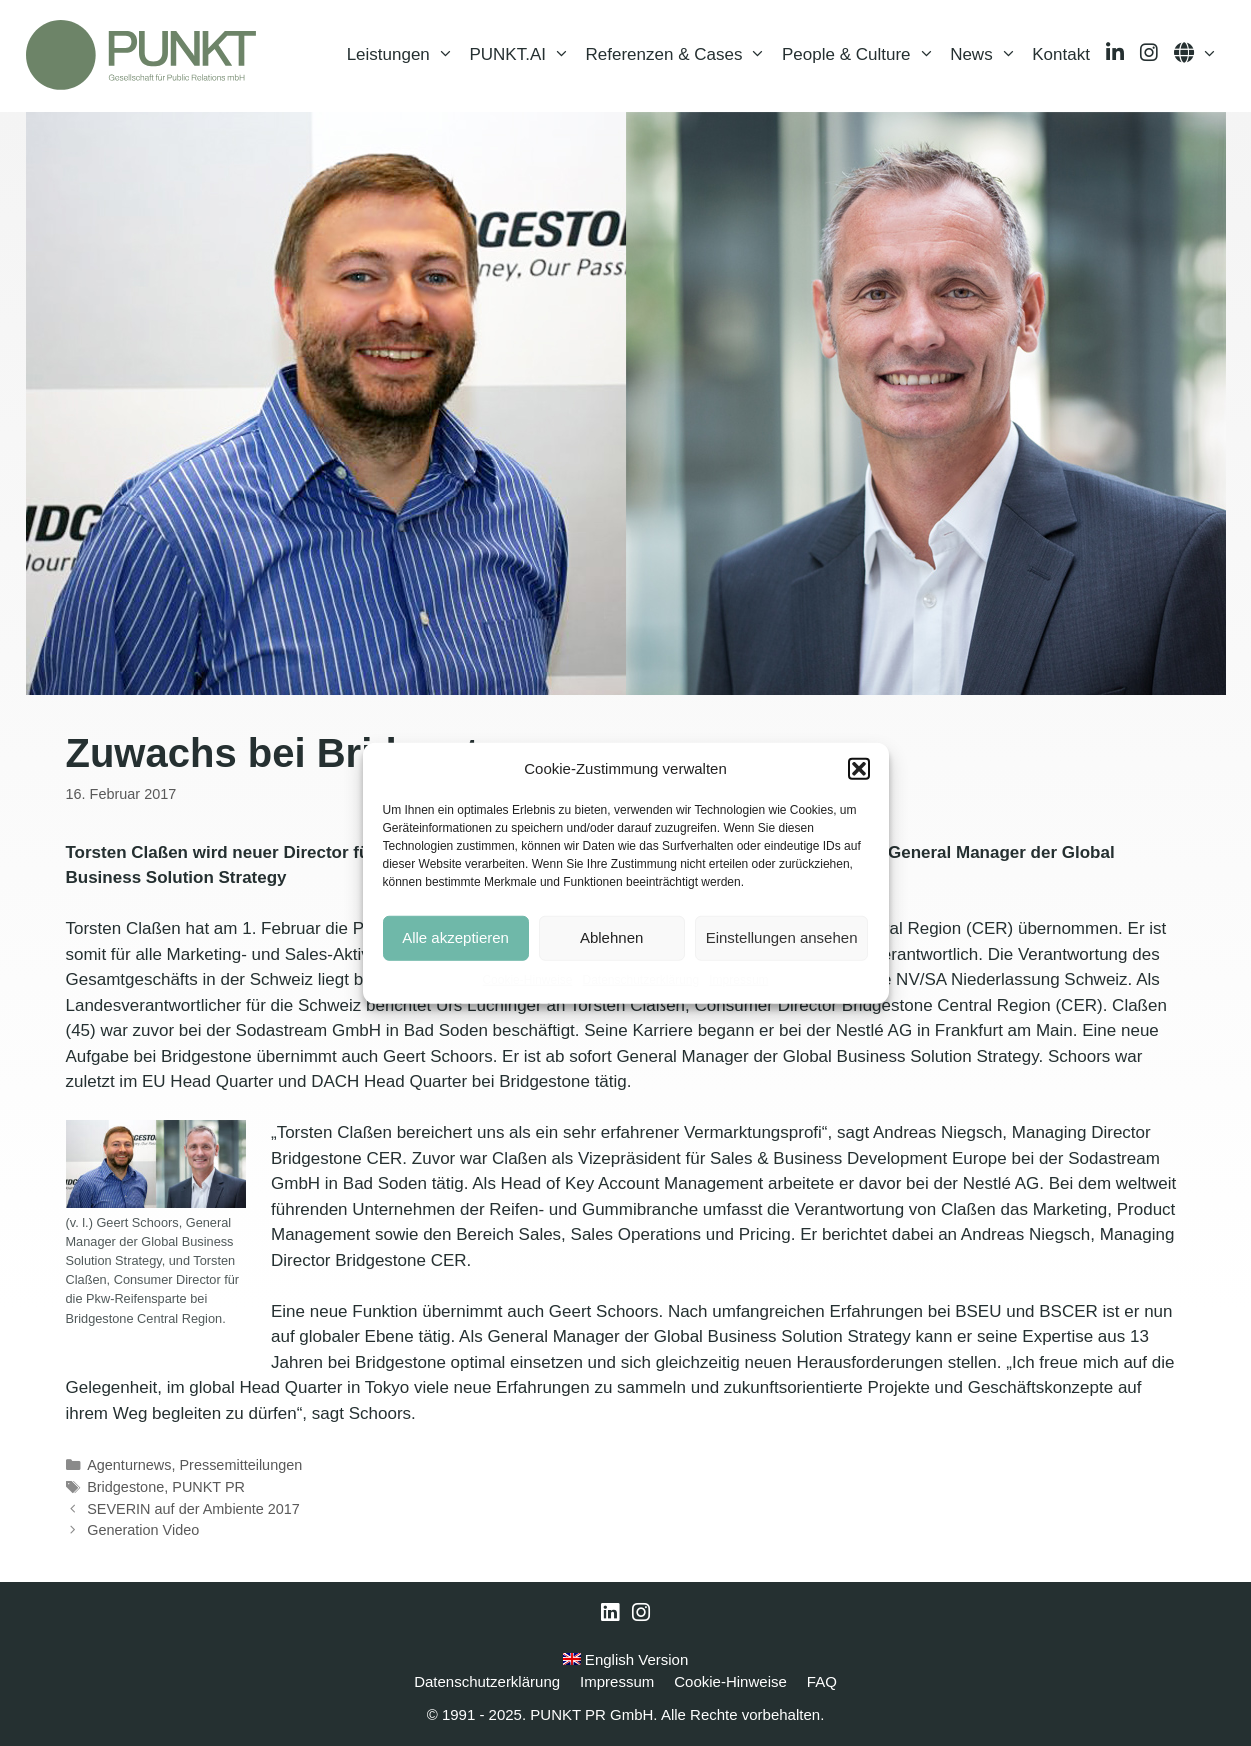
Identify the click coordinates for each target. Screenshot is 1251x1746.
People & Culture (862, 55)
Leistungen (404, 55)
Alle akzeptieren (455, 937)
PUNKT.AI (523, 55)
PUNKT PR (208, 1487)
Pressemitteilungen (240, 1465)
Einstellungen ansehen (782, 937)
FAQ (822, 1681)
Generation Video (143, 1530)
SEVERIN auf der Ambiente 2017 (193, 1509)
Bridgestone (125, 1487)
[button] (859, 769)
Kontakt (1061, 54)
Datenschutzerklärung (640, 979)
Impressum (738, 979)
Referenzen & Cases (680, 55)
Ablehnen (611, 937)
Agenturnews (129, 1465)
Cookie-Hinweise (527, 979)
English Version (626, 1659)
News (987, 55)
